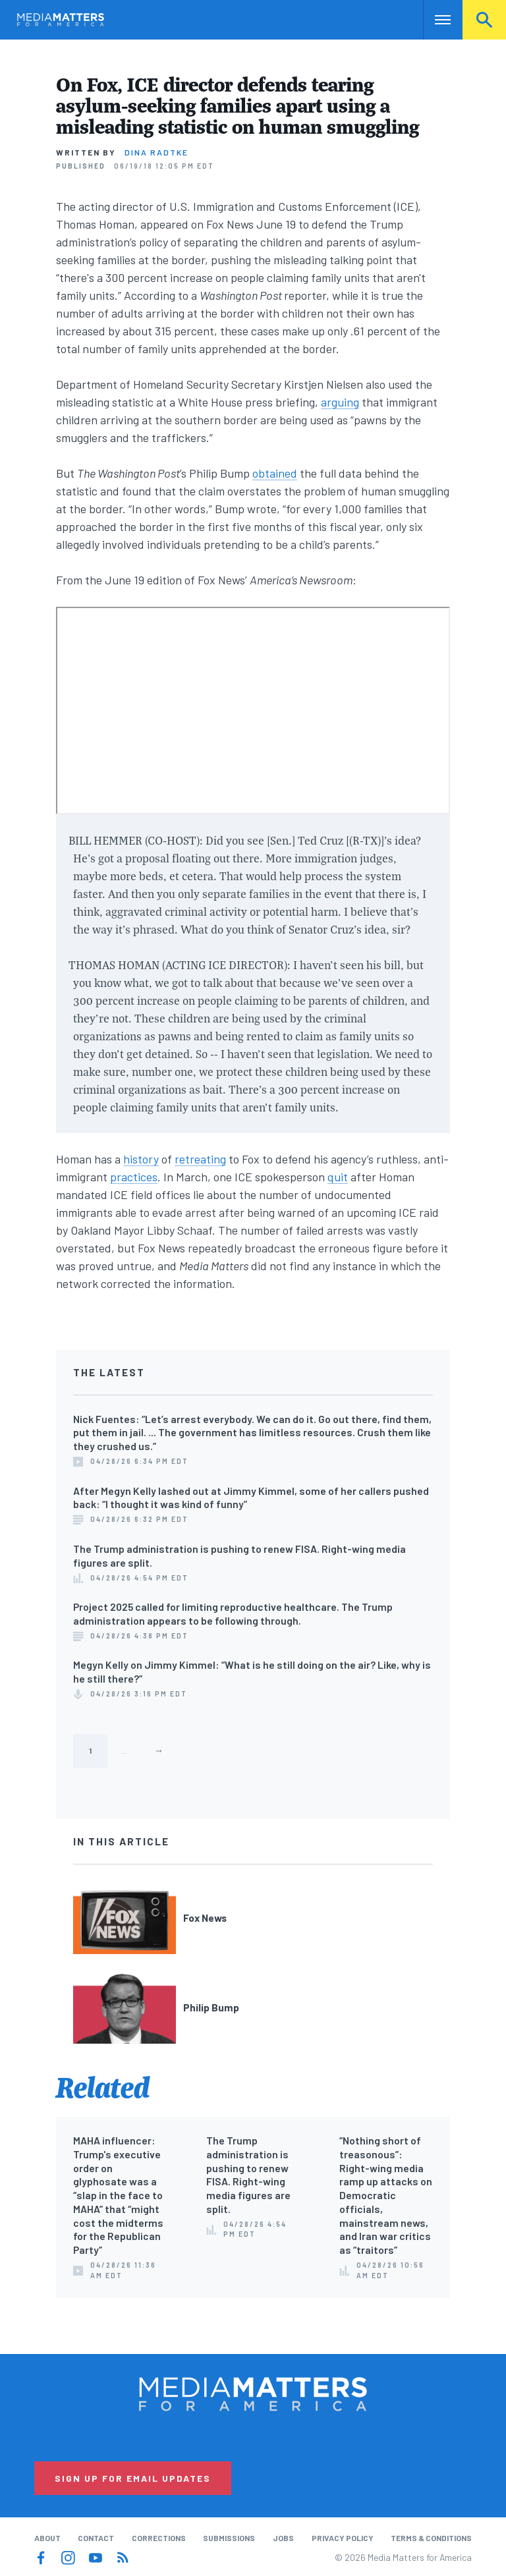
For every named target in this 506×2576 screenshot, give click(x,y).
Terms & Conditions (431, 2537)
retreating (200, 1159)
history (141, 1159)
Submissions (229, 2537)
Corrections (159, 2537)
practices (133, 1176)
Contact (96, 2537)
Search (484, 20)
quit (337, 1176)
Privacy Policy (343, 2537)
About (47, 2537)
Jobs (283, 2537)
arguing (340, 402)
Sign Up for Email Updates (133, 2478)
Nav (434, 20)
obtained (274, 473)
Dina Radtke (156, 152)
